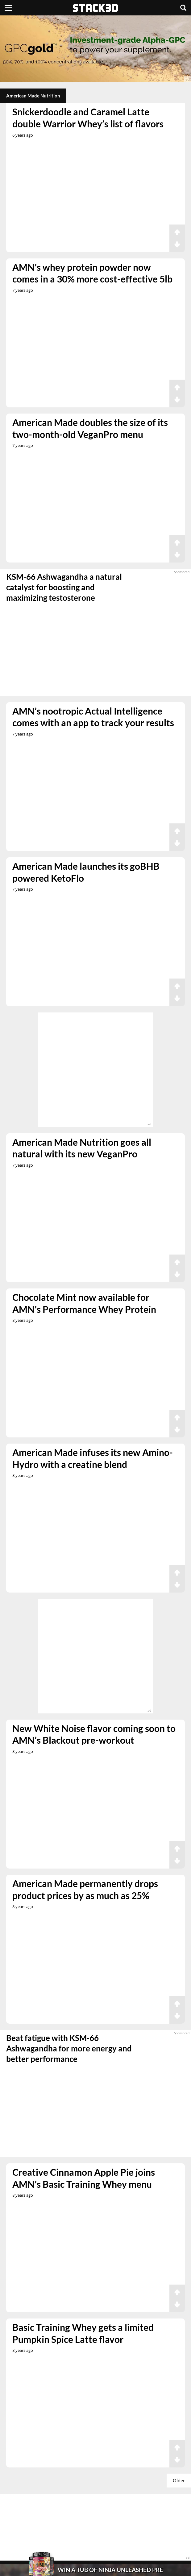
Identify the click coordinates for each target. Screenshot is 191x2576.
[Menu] (8, 8)
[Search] (183, 8)
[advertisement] (95, 48)
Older (179, 2480)
